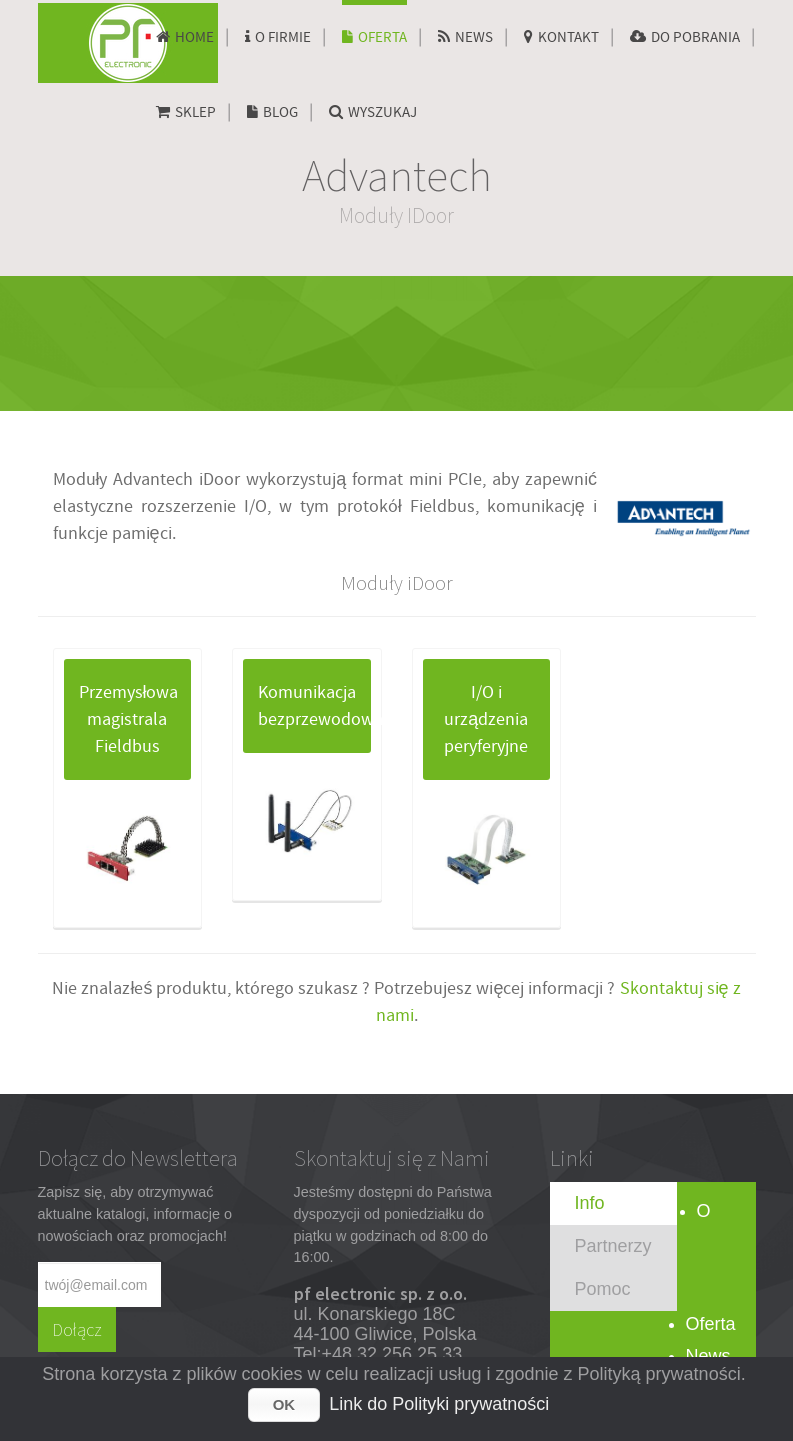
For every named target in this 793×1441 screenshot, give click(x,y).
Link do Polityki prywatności (439, 1404)
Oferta (711, 1324)
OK (284, 1404)
